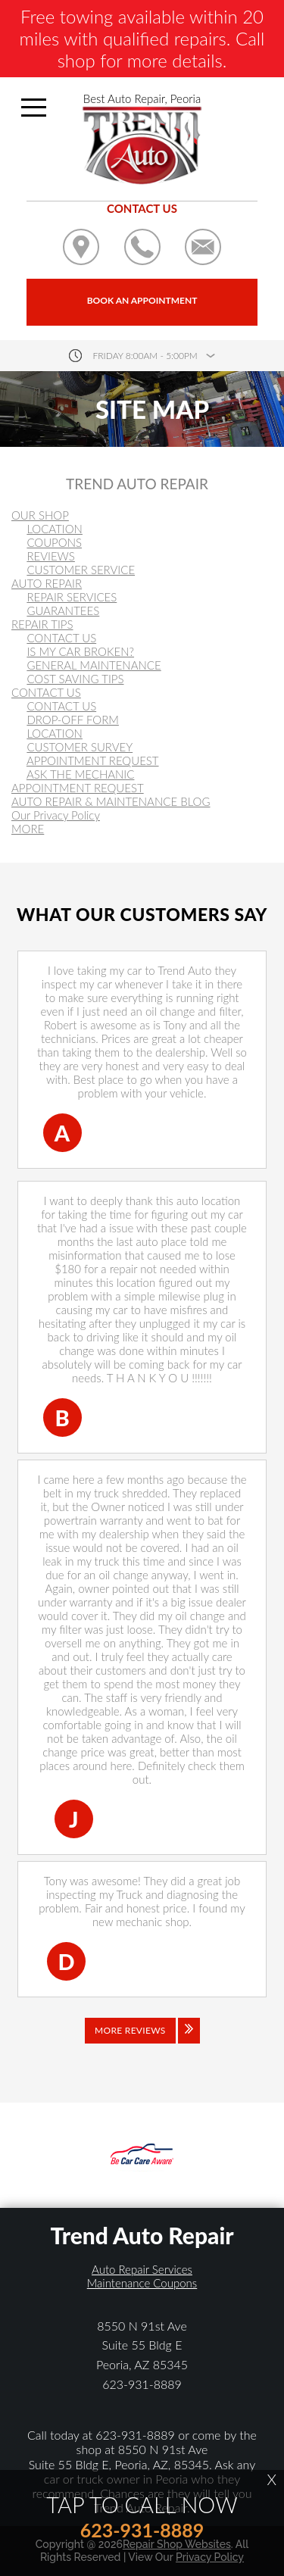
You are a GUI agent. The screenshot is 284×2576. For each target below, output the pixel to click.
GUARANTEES (63, 610)
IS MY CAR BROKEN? (80, 651)
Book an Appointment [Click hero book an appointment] (142, 300)
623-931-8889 (142, 2384)
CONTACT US (61, 638)
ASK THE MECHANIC (81, 774)
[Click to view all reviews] (142, 2041)
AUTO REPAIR (46, 583)
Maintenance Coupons (142, 2283)
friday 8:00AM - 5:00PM (145, 356)
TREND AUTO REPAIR (137, 484)
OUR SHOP (40, 515)
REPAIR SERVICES (72, 597)
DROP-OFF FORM (73, 719)
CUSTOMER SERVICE (81, 569)
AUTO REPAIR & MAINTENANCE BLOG (111, 801)
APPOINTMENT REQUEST (93, 760)
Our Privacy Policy (55, 815)
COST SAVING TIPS (75, 678)
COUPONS (54, 542)
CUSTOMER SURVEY (80, 747)
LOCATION (55, 528)
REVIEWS (51, 556)
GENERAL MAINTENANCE (94, 665)
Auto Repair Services (142, 2269)
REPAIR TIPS (42, 624)
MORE (27, 828)
